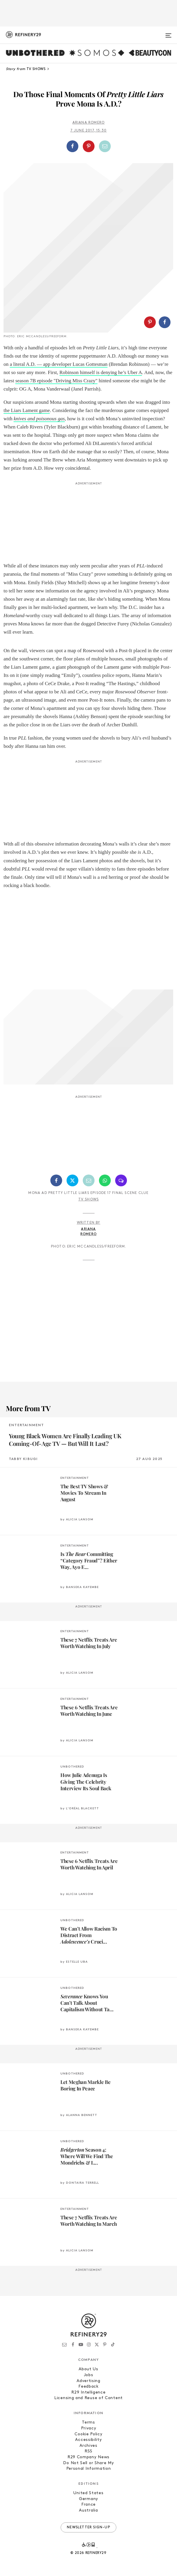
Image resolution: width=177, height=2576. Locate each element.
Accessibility (88, 2440)
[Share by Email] (105, 146)
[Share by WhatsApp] (105, 1180)
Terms (88, 2422)
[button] (88, 146)
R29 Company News (88, 2457)
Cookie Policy (88, 2434)
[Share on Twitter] (72, 1180)
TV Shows (88, 1199)
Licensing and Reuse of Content (88, 2398)
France (88, 2504)
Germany (88, 2499)
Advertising (88, 2381)
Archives (88, 2446)
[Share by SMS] (121, 1180)
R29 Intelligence (88, 2392)
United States (88, 2493)
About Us (88, 2369)
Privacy (88, 2428)
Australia (88, 2510)
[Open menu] (168, 32)
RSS (88, 2451)
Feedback (88, 2386)
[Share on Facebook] (72, 146)
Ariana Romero (88, 122)
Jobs (88, 2375)
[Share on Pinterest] (89, 146)
